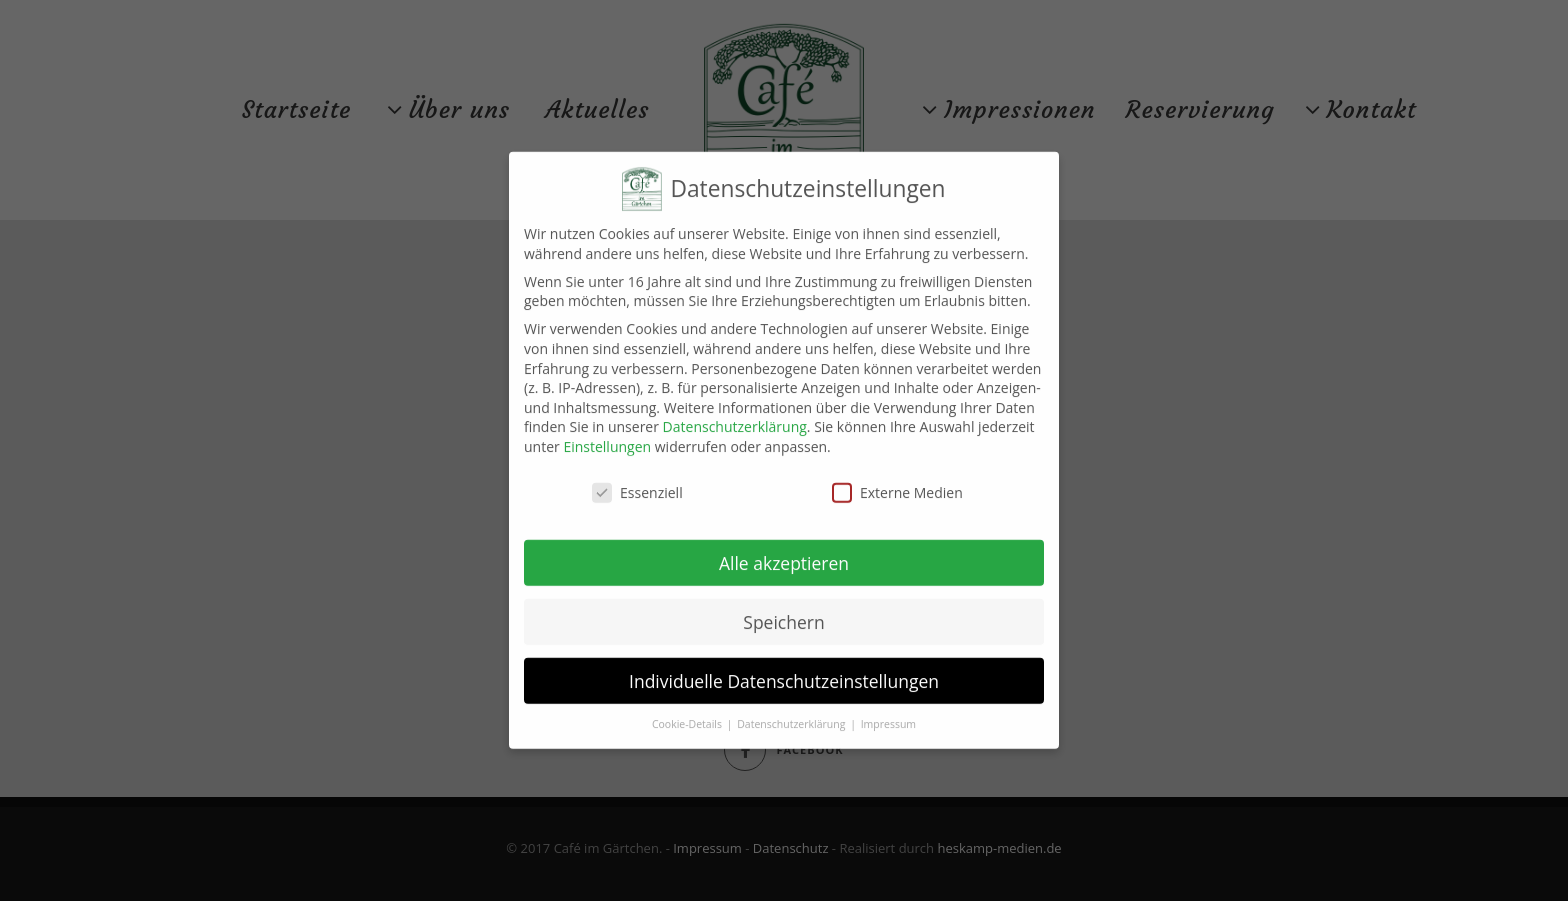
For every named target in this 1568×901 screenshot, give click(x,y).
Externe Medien (897, 484)
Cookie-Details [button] (688, 716)
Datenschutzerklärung (735, 418)
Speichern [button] (783, 614)
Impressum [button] (888, 716)
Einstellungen (607, 438)
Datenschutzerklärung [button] (792, 716)
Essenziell (637, 484)
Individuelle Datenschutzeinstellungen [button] (784, 673)
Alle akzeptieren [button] (784, 555)
